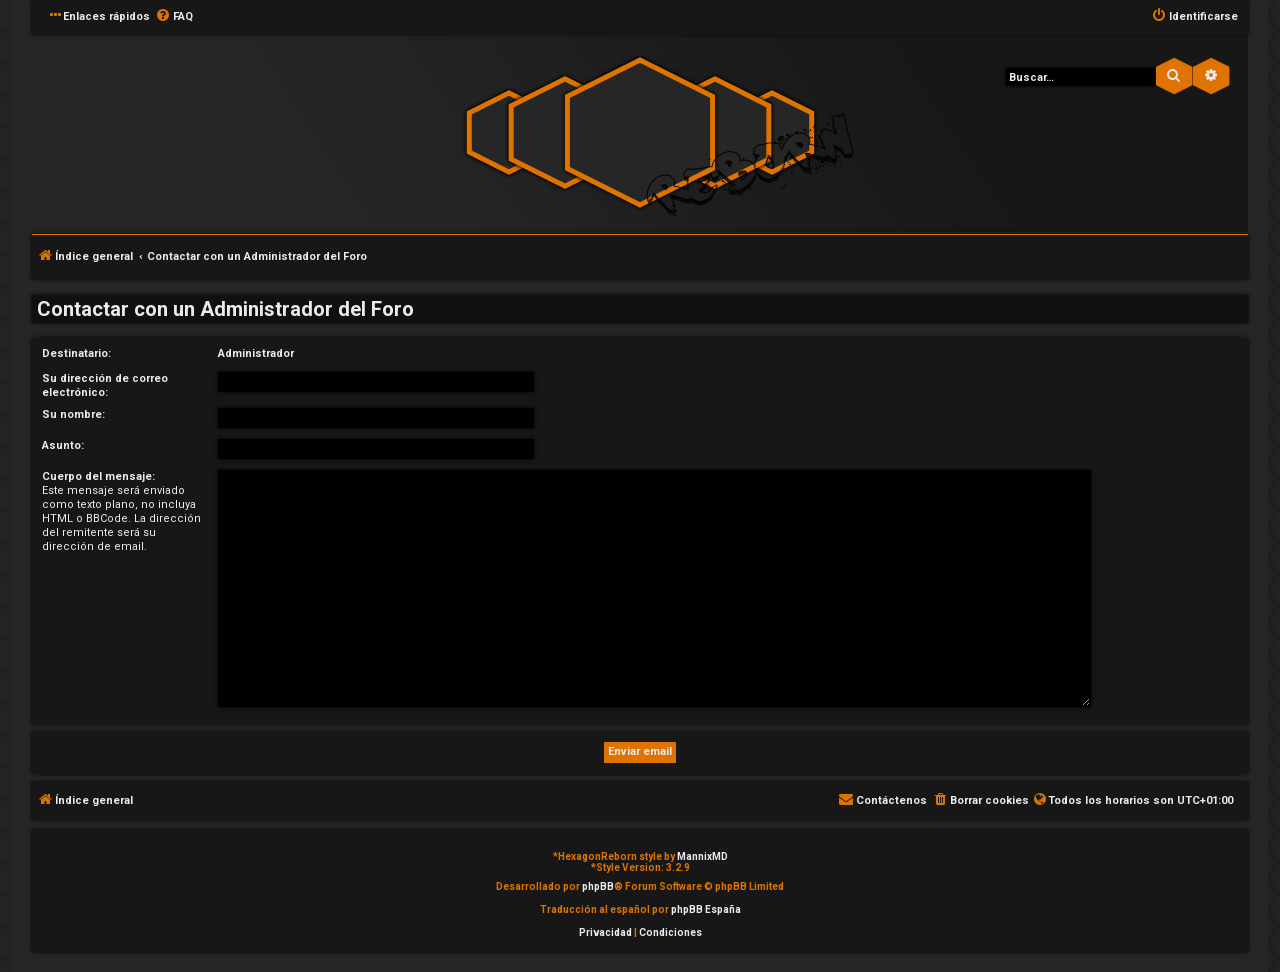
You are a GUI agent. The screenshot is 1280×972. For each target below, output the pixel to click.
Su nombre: (73, 414)
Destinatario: (76, 353)
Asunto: (63, 445)
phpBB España (706, 909)
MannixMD (702, 856)
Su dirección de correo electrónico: (105, 385)
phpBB (598, 886)
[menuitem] (174, 17)
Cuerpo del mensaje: (98, 476)
